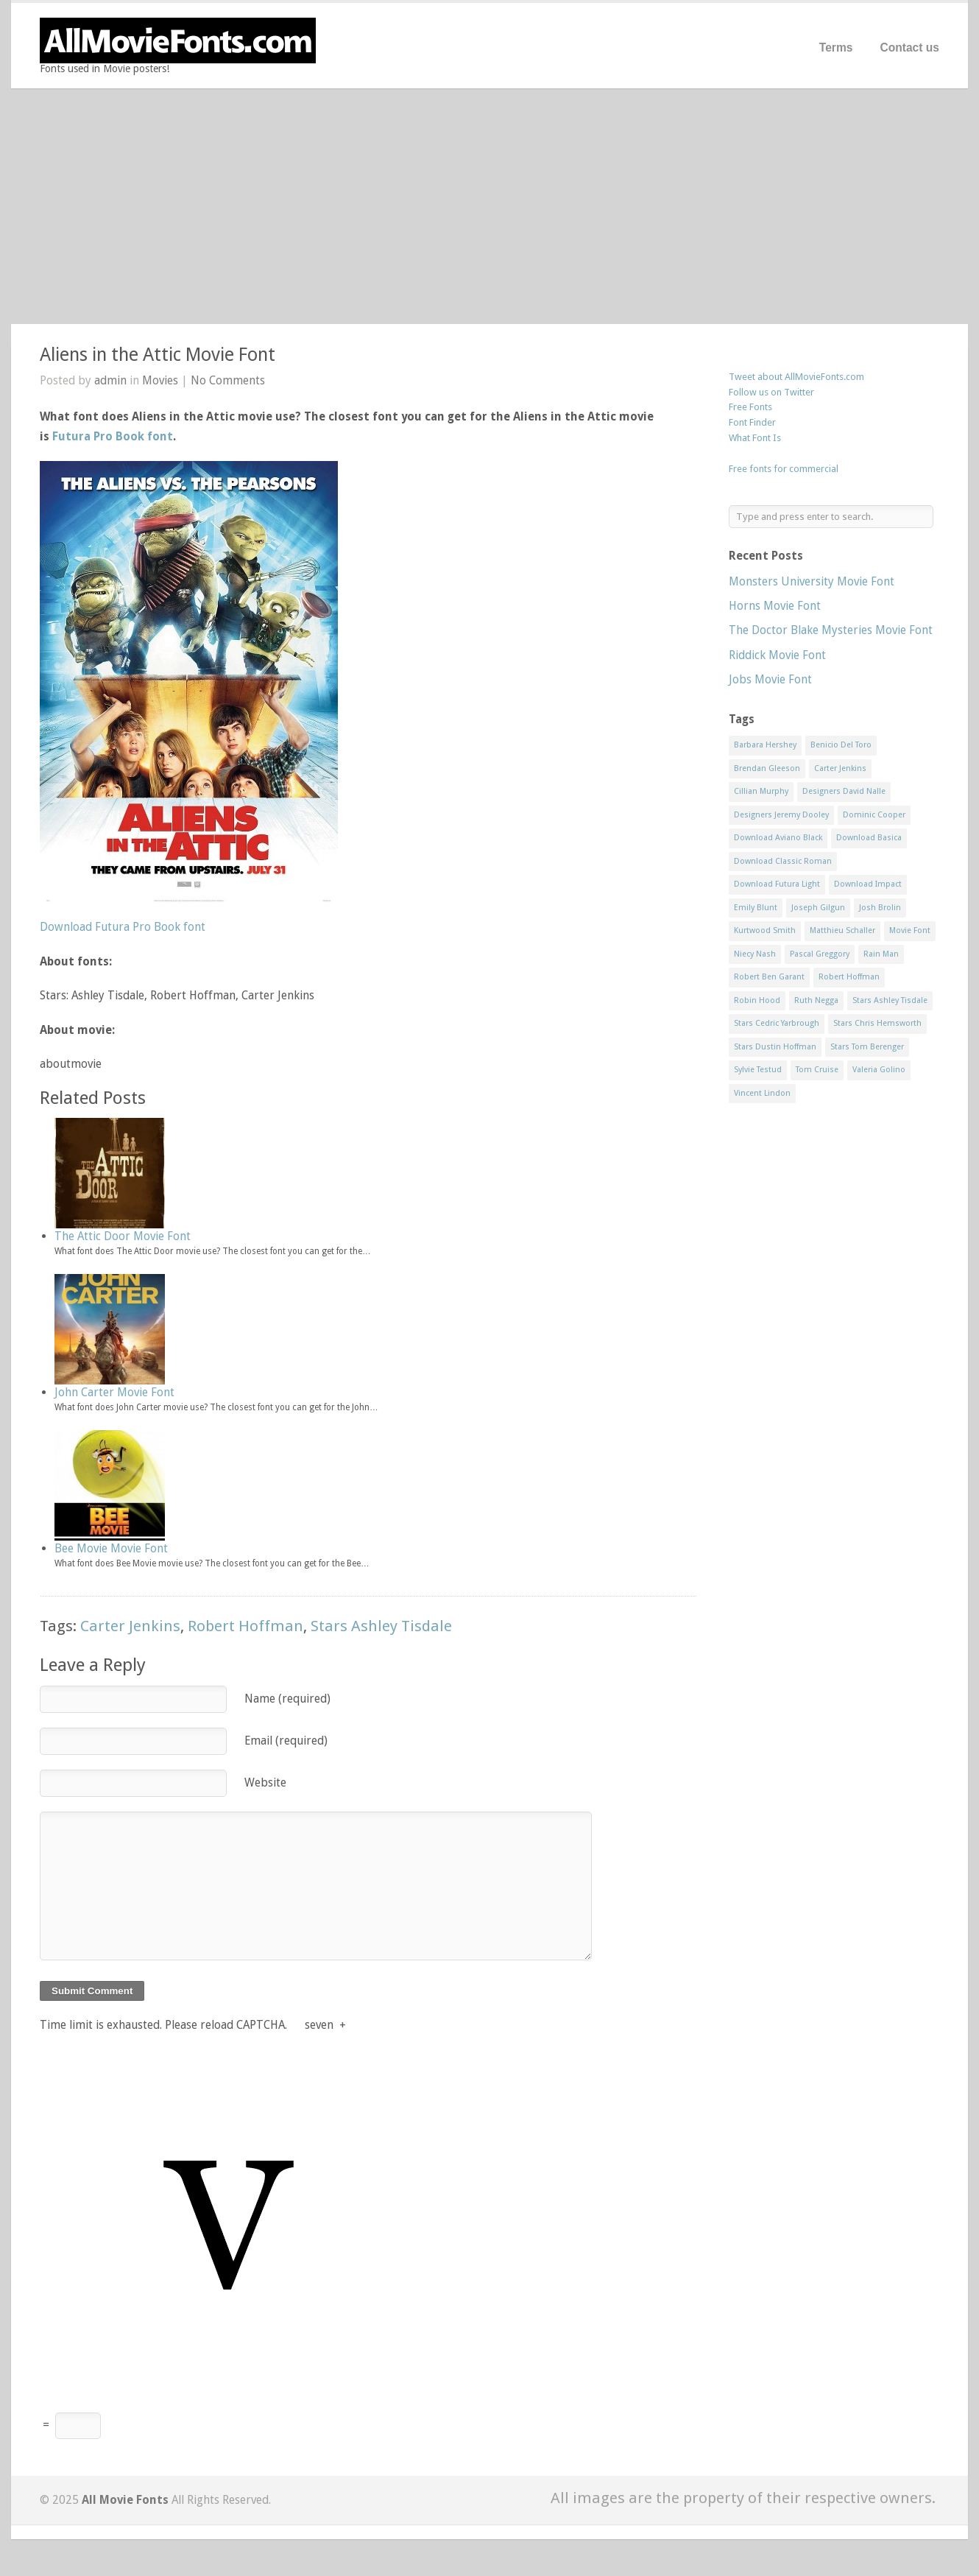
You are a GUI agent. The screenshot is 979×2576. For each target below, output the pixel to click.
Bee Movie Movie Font (111, 1548)
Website (265, 1783)
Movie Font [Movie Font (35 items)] (909, 930)
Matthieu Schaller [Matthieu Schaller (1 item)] (842, 930)
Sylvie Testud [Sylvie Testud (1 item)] (758, 1069)
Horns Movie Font (775, 606)
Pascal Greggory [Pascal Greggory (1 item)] (819, 954)
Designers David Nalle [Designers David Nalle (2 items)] (844, 791)
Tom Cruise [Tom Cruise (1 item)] (817, 1069)
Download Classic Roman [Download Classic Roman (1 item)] (783, 861)
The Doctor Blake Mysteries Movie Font (831, 630)
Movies (160, 380)
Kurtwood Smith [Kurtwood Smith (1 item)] (765, 930)
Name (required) (287, 1699)
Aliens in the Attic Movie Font (157, 354)
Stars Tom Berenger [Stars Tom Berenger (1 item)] (867, 1047)
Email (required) (286, 1741)
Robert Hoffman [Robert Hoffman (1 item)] (849, 977)
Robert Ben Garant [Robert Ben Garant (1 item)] (769, 977)
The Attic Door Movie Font (122, 1236)
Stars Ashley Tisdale (381, 1626)
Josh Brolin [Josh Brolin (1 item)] (880, 907)
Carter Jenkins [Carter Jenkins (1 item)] (840, 768)
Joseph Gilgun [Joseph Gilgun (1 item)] (818, 907)
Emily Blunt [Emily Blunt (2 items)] (755, 907)
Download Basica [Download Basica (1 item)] (869, 837)
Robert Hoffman (245, 1626)
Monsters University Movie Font (811, 581)
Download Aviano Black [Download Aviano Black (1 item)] (778, 837)
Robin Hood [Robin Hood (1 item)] (757, 1000)
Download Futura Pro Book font (122, 927)
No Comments (228, 380)
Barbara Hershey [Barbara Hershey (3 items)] (765, 745)
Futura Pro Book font (112, 436)
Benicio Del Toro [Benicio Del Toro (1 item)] (841, 745)
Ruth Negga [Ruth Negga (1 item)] (816, 1000)
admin (110, 380)
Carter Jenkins (130, 1626)
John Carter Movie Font (114, 1392)
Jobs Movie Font (770, 679)
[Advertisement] (489, 206)
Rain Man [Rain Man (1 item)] (881, 954)
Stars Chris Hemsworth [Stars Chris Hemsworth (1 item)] (877, 1023)
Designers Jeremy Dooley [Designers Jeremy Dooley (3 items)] (781, 815)
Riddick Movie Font (777, 655)
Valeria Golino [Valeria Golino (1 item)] (878, 1069)
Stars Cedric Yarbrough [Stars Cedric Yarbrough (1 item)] (776, 1023)
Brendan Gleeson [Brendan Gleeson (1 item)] (767, 768)
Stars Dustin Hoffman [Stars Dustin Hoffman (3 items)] (775, 1047)
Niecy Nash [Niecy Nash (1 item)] (755, 954)
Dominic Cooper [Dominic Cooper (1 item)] (874, 815)
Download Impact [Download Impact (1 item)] (868, 884)
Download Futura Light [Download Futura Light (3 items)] (777, 884)
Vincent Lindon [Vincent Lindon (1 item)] (762, 1093)
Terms (836, 47)
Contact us (909, 47)
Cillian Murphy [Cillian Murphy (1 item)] (761, 791)
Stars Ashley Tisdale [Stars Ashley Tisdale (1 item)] (889, 1000)
